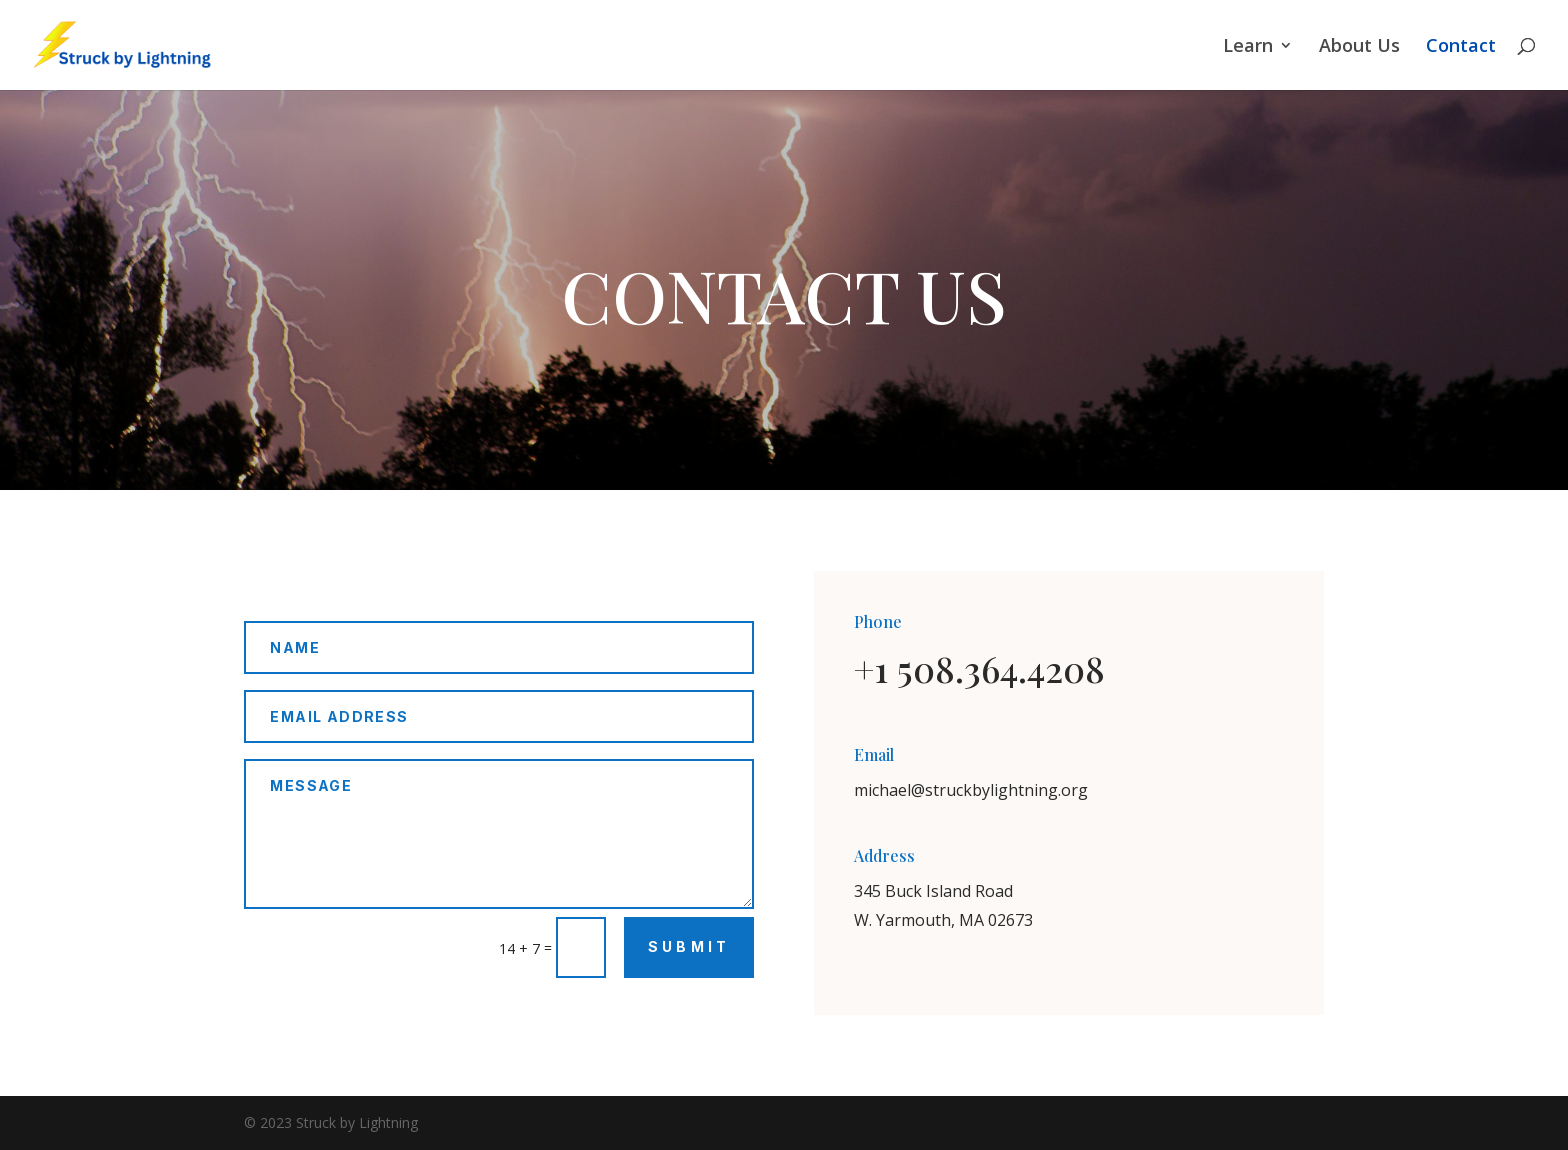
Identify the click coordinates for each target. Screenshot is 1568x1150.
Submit (689, 946)
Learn (1248, 47)
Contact (1461, 47)
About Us (1359, 47)
